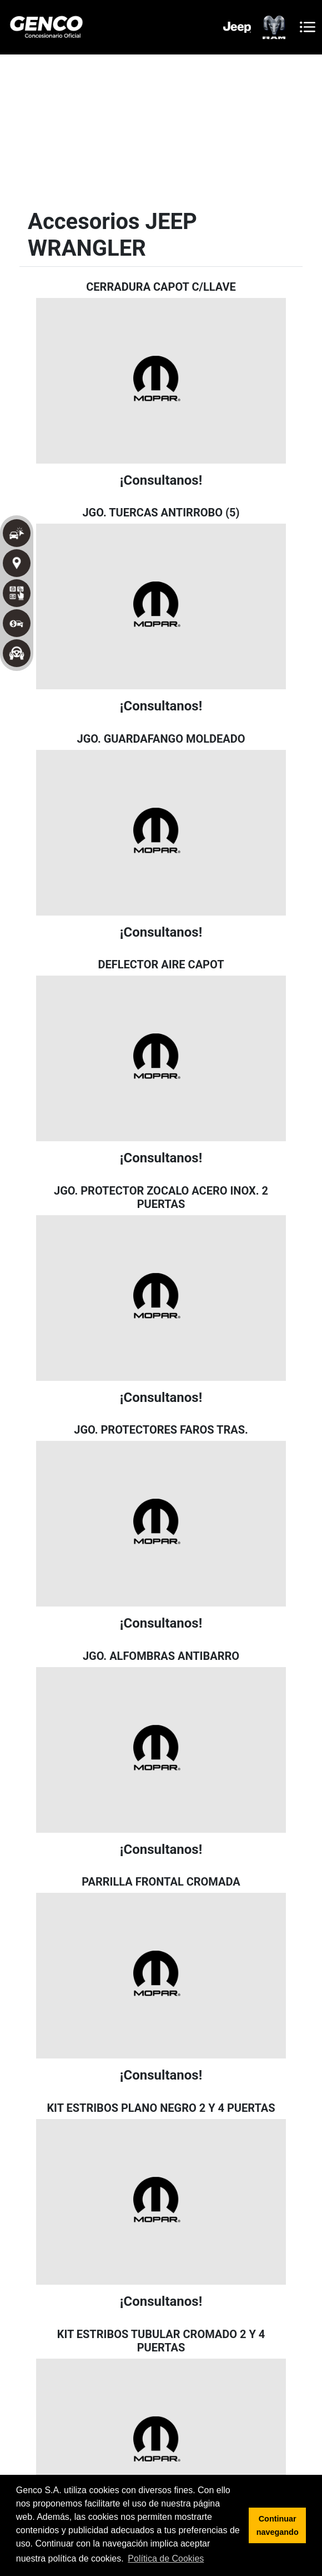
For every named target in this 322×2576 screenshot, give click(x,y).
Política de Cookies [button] (166, 2558)
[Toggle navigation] (307, 27)
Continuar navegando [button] (277, 2525)
